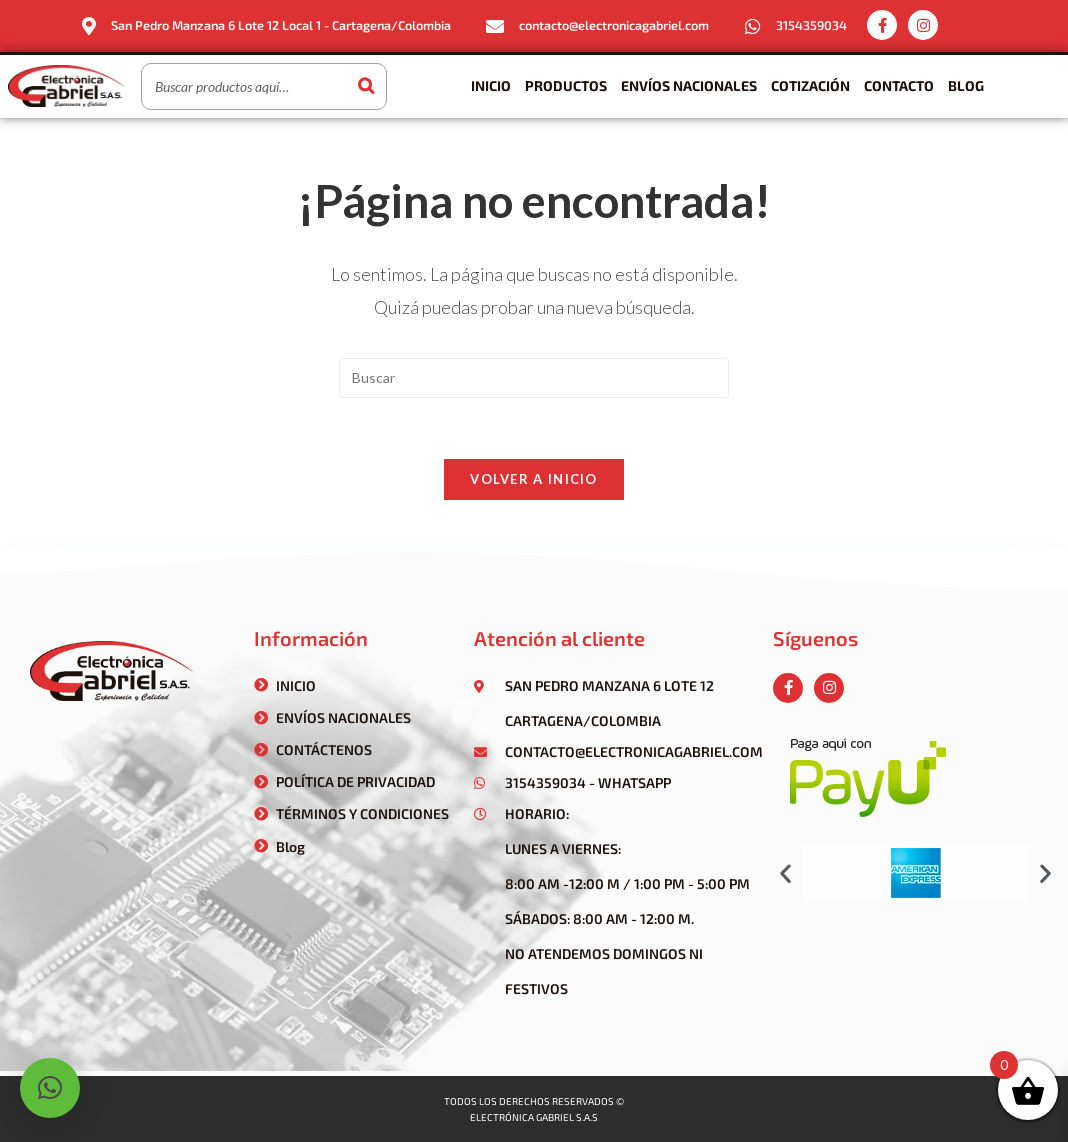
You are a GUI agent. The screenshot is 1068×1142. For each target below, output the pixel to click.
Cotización (810, 85)
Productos (566, 85)
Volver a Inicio (534, 479)
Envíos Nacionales (689, 85)
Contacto (899, 85)
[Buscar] (366, 86)
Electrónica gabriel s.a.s (534, 1117)
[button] (785, 872)
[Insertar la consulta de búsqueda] (534, 378)
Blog (966, 85)
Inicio (491, 85)
